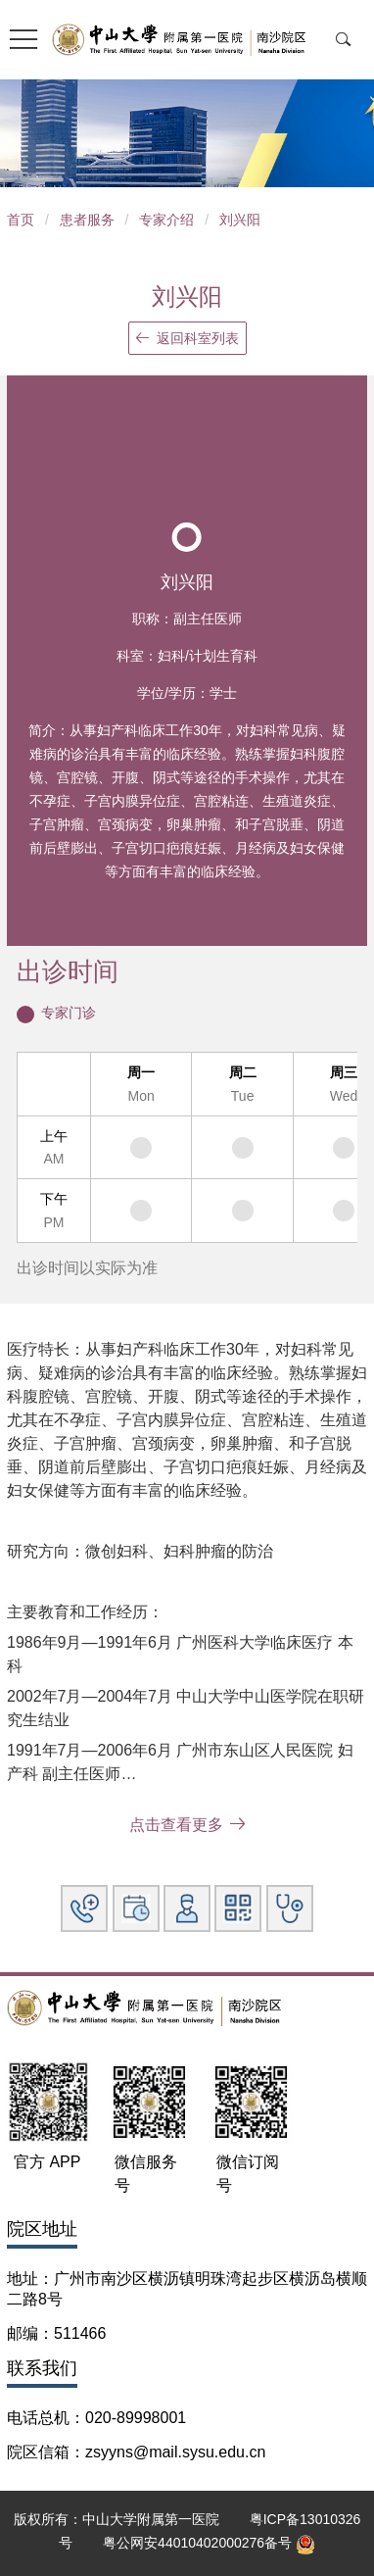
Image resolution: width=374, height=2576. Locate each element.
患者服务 (87, 219)
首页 (20, 219)
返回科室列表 (187, 338)
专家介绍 (166, 219)
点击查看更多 (187, 1824)
